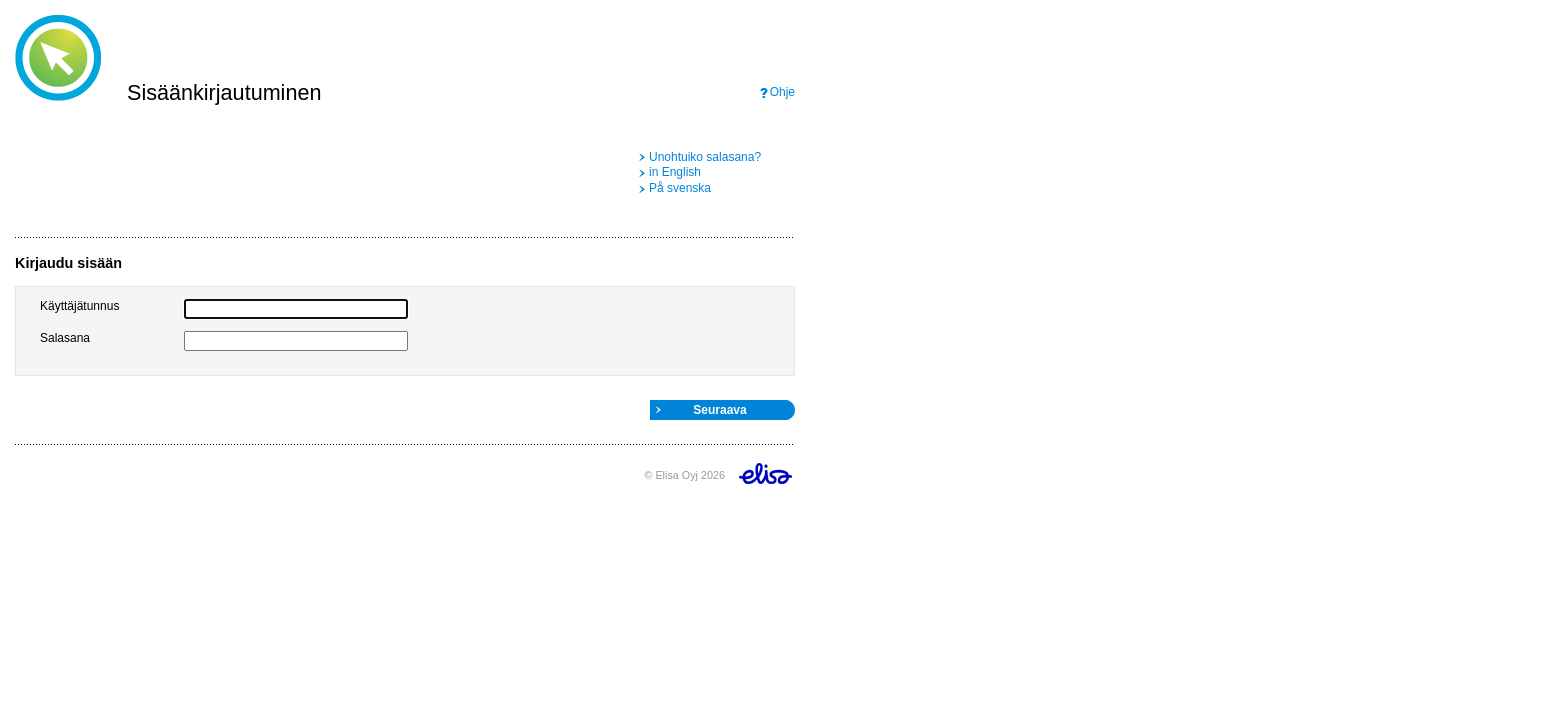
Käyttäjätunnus (79, 306)
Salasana (65, 338)
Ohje (782, 92)
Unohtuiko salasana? (705, 157)
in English (675, 172)
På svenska (680, 188)
